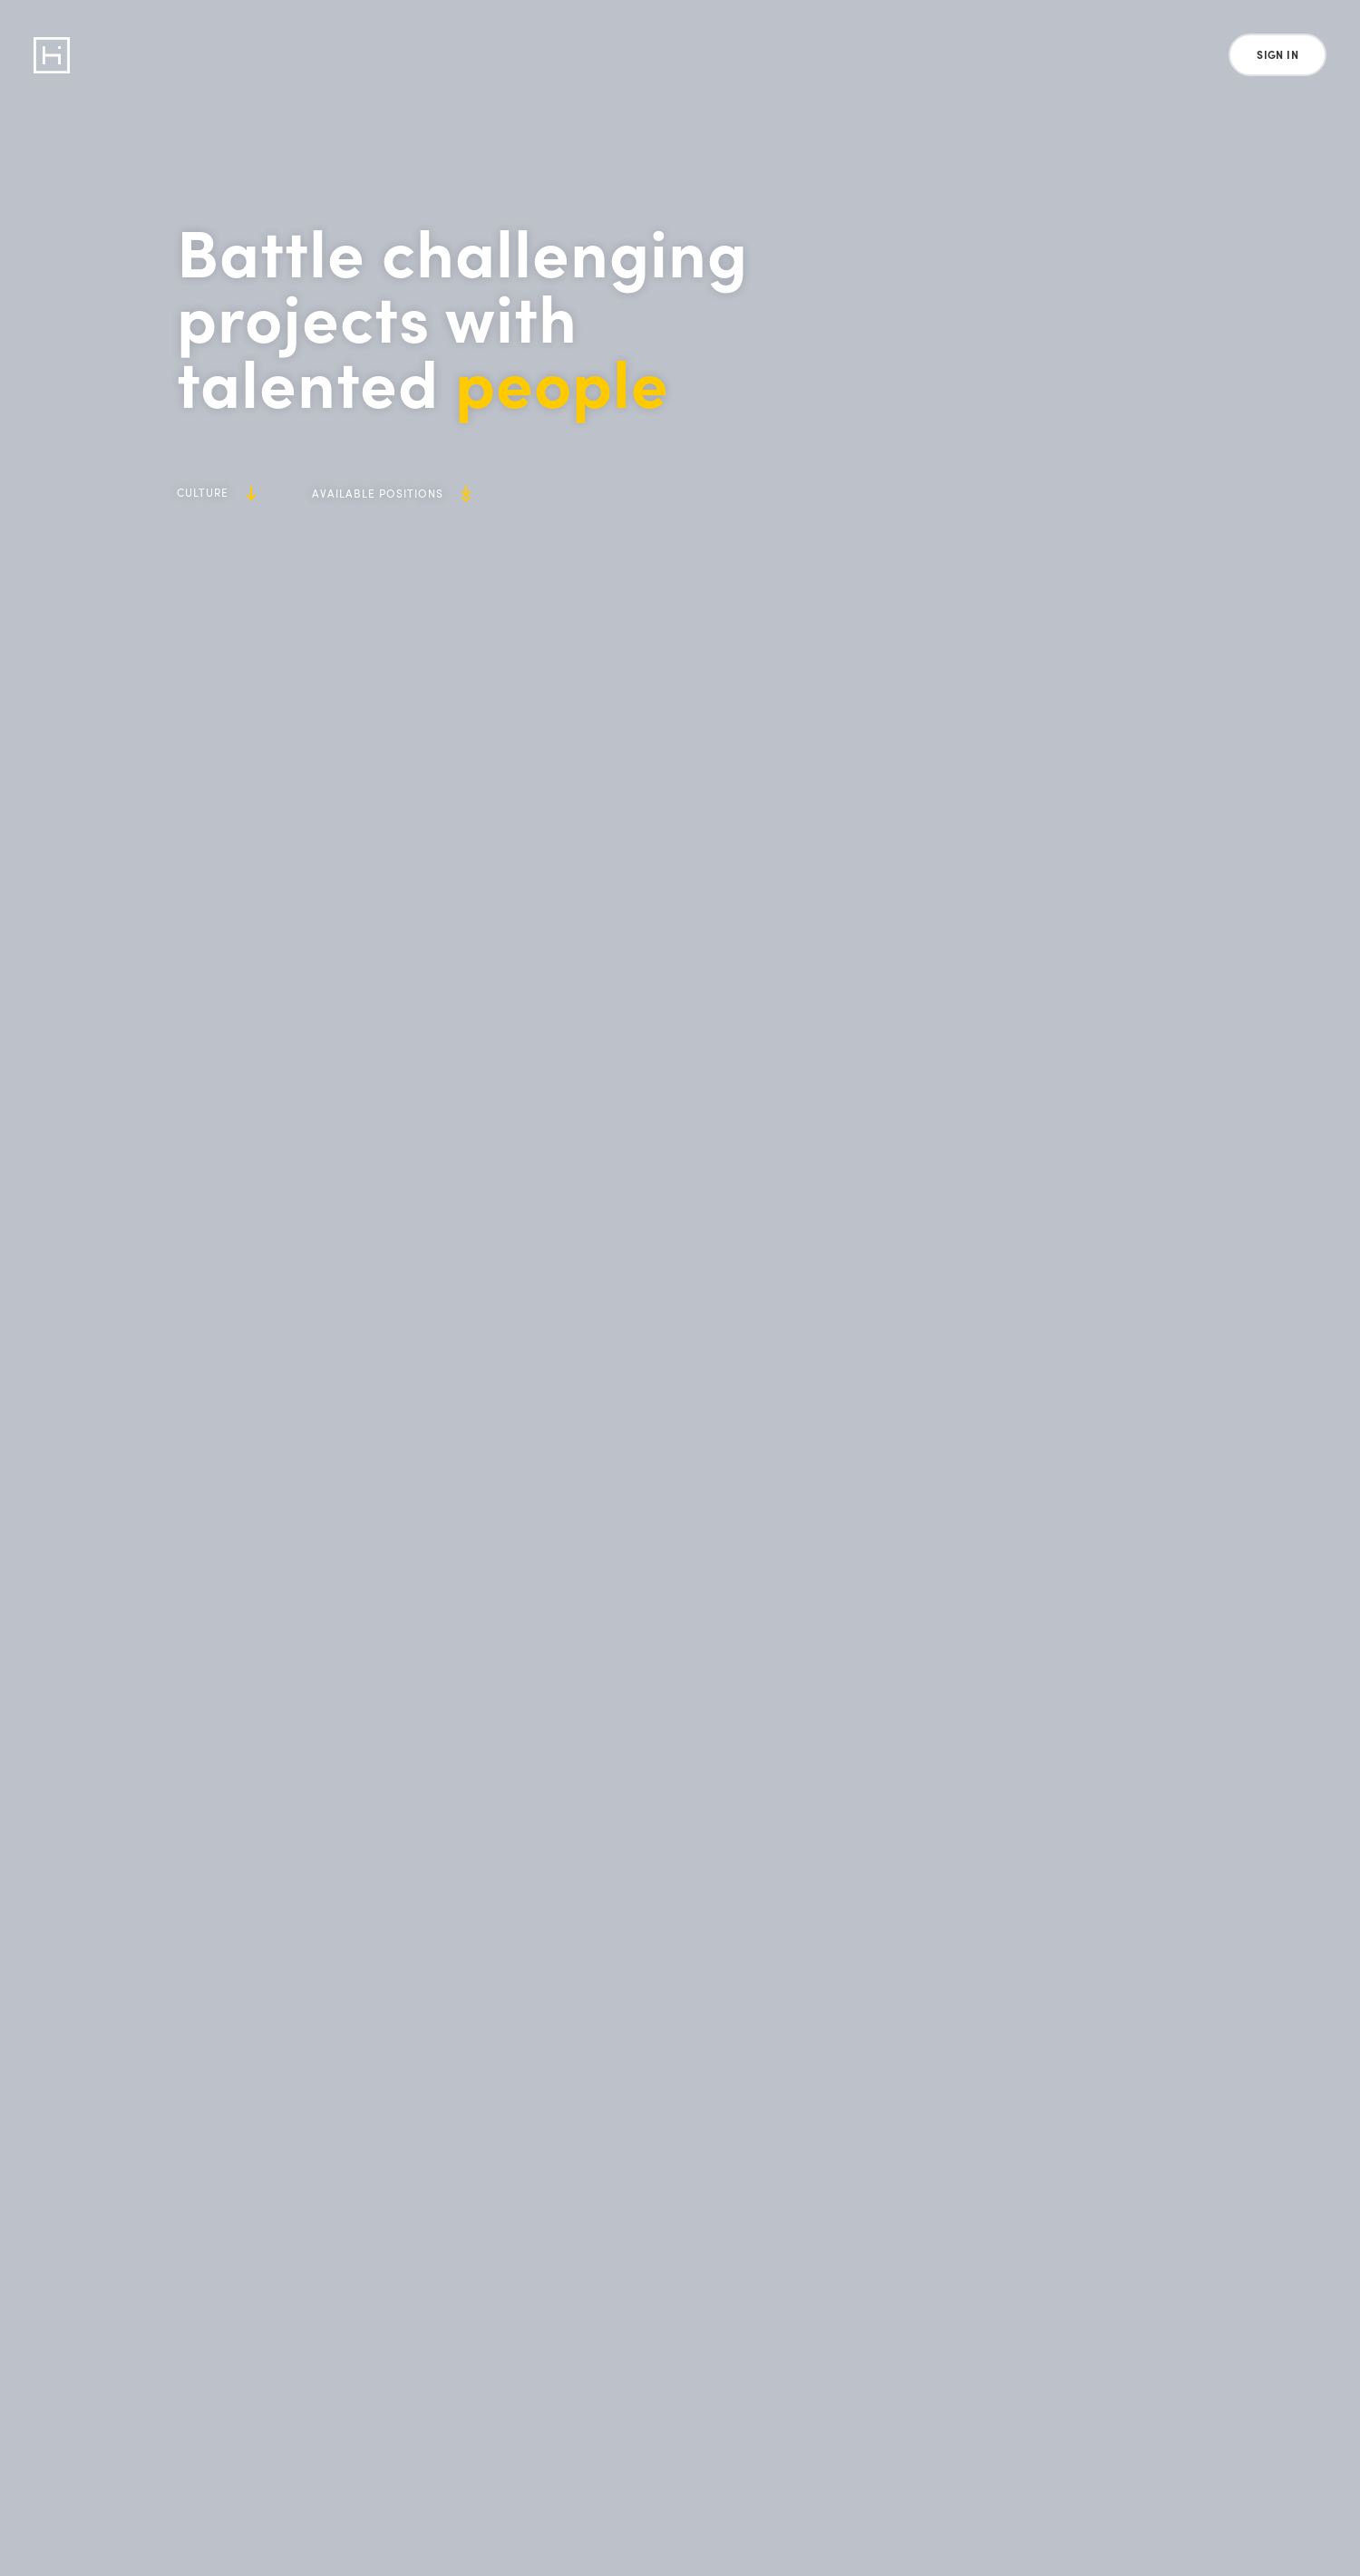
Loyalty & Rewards (535, 55)
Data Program (194, 55)
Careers (673, 55)
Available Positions (391, 493)
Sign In (1277, 54)
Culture (216, 492)
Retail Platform (357, 55)
